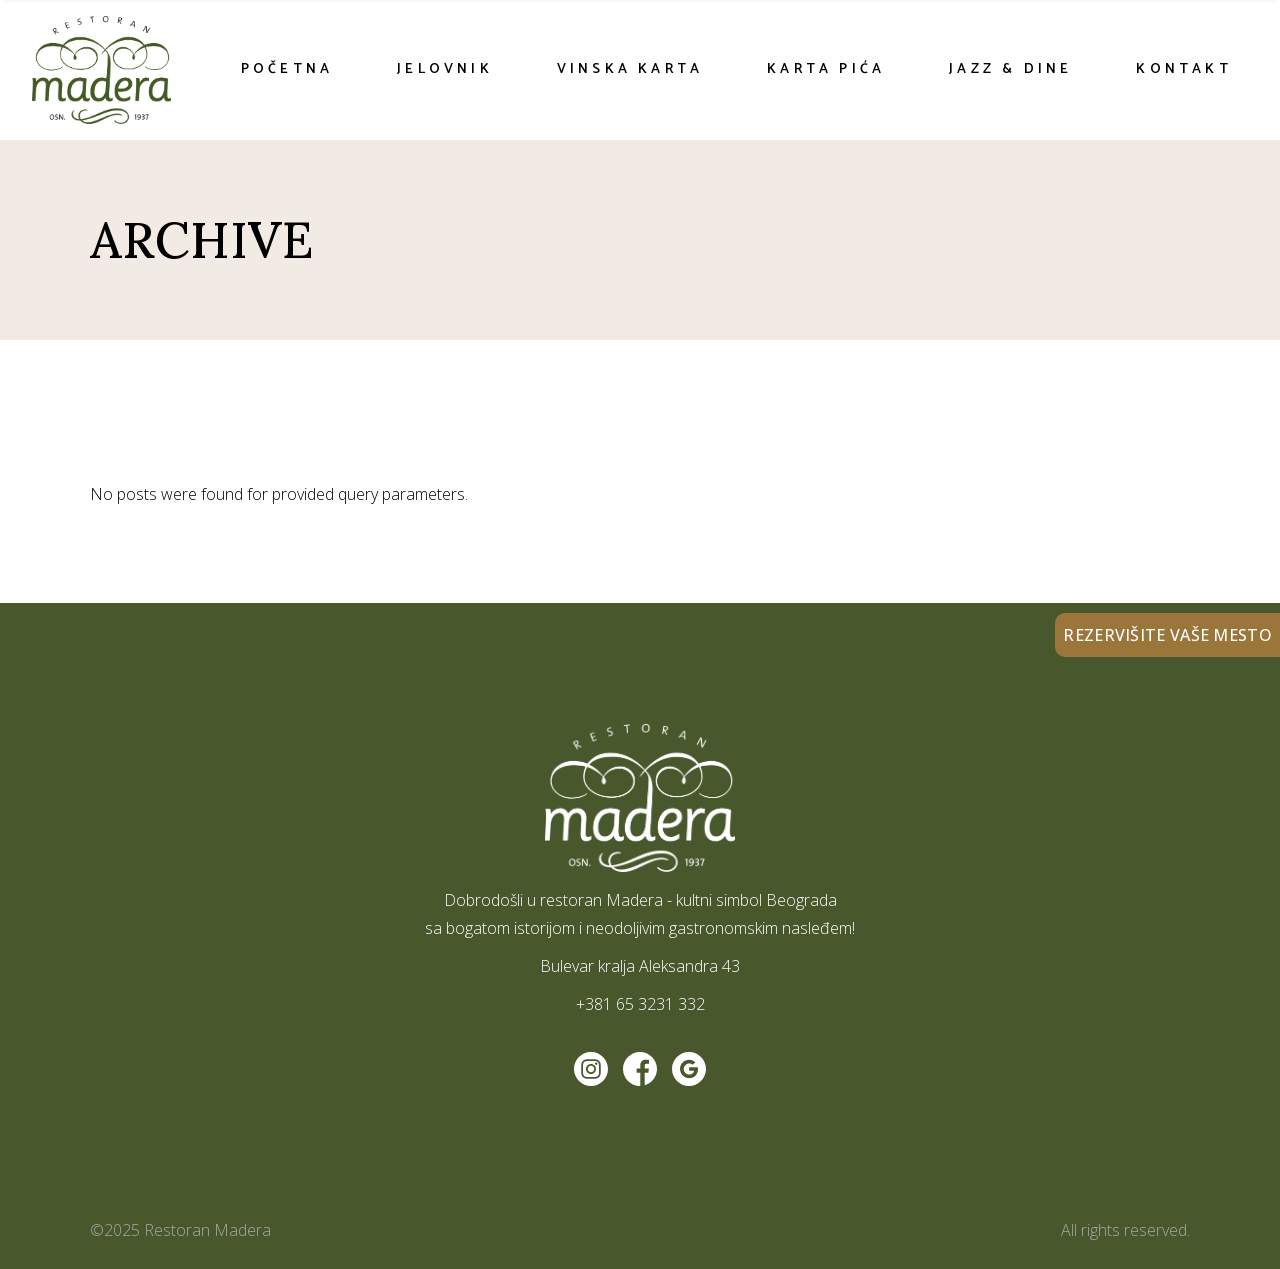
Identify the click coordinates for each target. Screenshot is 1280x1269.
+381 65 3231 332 (640, 1004)
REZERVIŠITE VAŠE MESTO (1167, 635)
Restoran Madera (207, 1230)
